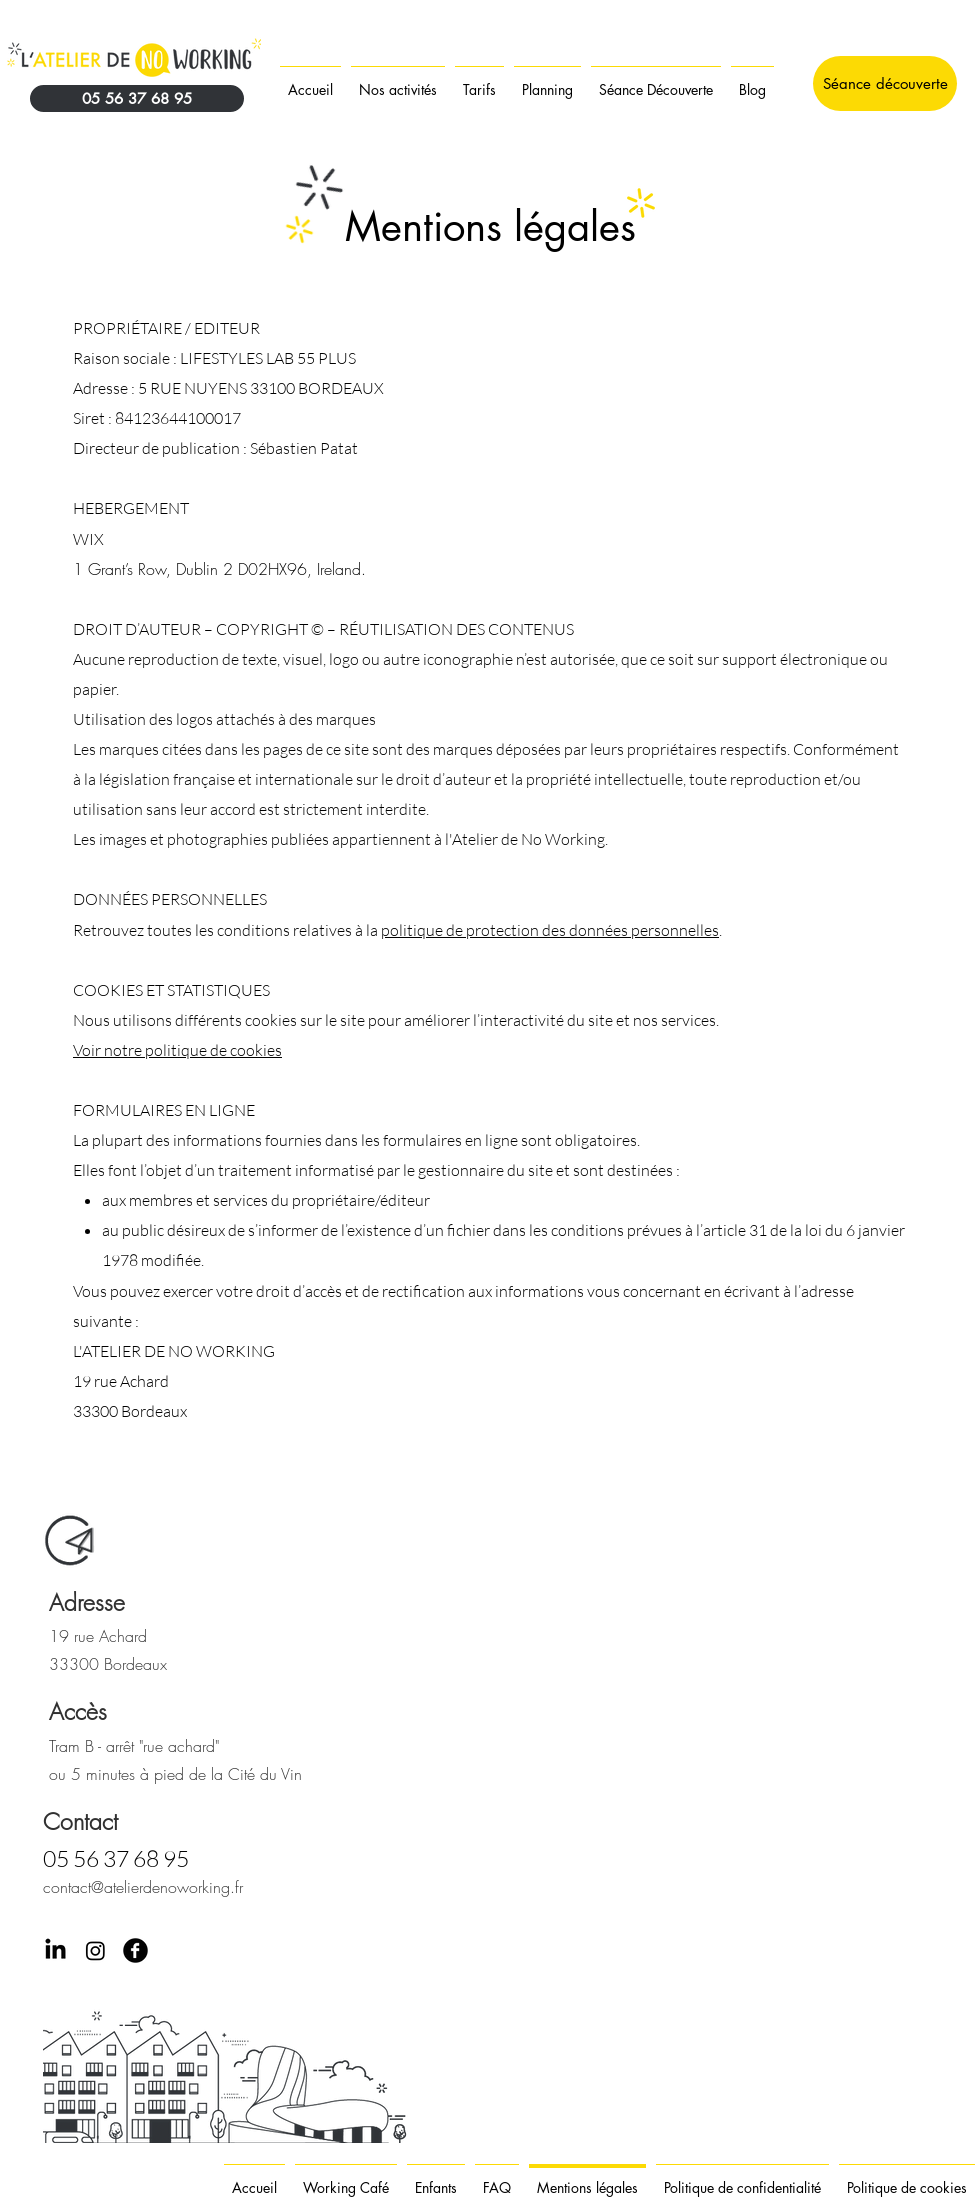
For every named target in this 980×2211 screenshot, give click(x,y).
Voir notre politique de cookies (177, 1050)
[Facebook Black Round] (135, 1950)
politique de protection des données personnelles (550, 930)
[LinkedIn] (55, 1950)
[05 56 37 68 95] (137, 98)
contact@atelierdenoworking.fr (143, 1887)
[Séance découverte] (885, 83)
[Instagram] (95, 1950)
